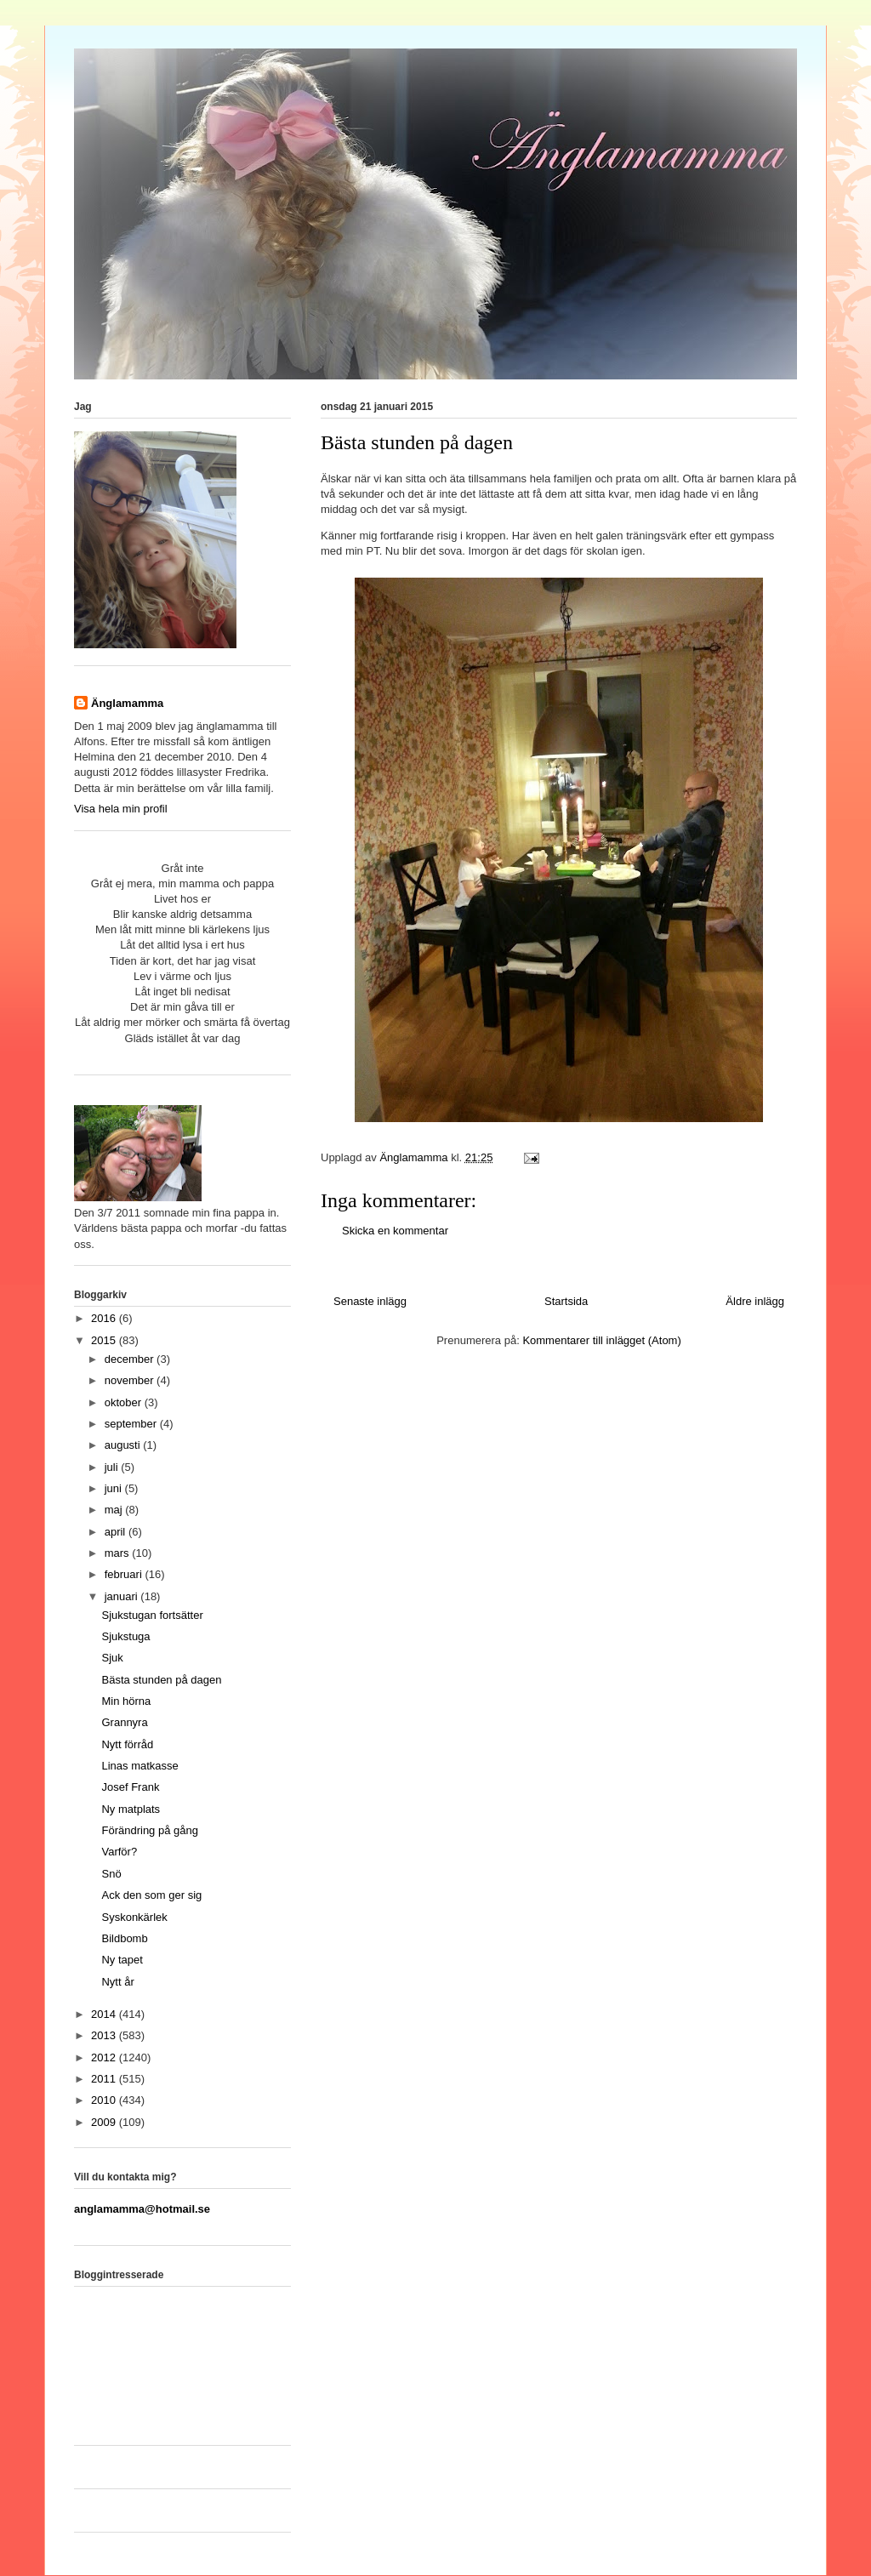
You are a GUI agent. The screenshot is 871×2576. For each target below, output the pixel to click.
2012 (105, 2057)
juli (113, 1467)
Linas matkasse (139, 1765)
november (131, 1380)
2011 (105, 2078)
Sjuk (111, 1657)
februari (125, 1574)
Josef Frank (130, 1787)
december (131, 1359)
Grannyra (124, 1722)
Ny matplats (130, 1809)
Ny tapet (121, 1959)
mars (119, 1553)
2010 (105, 2100)
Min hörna (126, 1701)
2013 (105, 2035)
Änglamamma (127, 703)
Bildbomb (124, 1938)
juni (115, 1488)
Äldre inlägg (755, 1301)
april (116, 1531)
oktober (125, 1402)
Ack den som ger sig (151, 1895)
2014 (105, 2014)
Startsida (566, 1301)
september (132, 1423)
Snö (111, 1873)
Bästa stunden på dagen (161, 1679)
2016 (105, 1318)
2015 (105, 1340)
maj (115, 1509)
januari (123, 1596)
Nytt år (117, 1981)
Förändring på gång (149, 1830)
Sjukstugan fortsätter (151, 1615)
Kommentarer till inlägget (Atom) (601, 1340)
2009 (105, 2122)
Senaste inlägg (370, 1301)
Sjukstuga (125, 1636)
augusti (124, 1445)
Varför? (119, 1851)
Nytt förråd (127, 1744)
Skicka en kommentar (395, 1230)
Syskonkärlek (134, 1917)
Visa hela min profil (121, 808)
